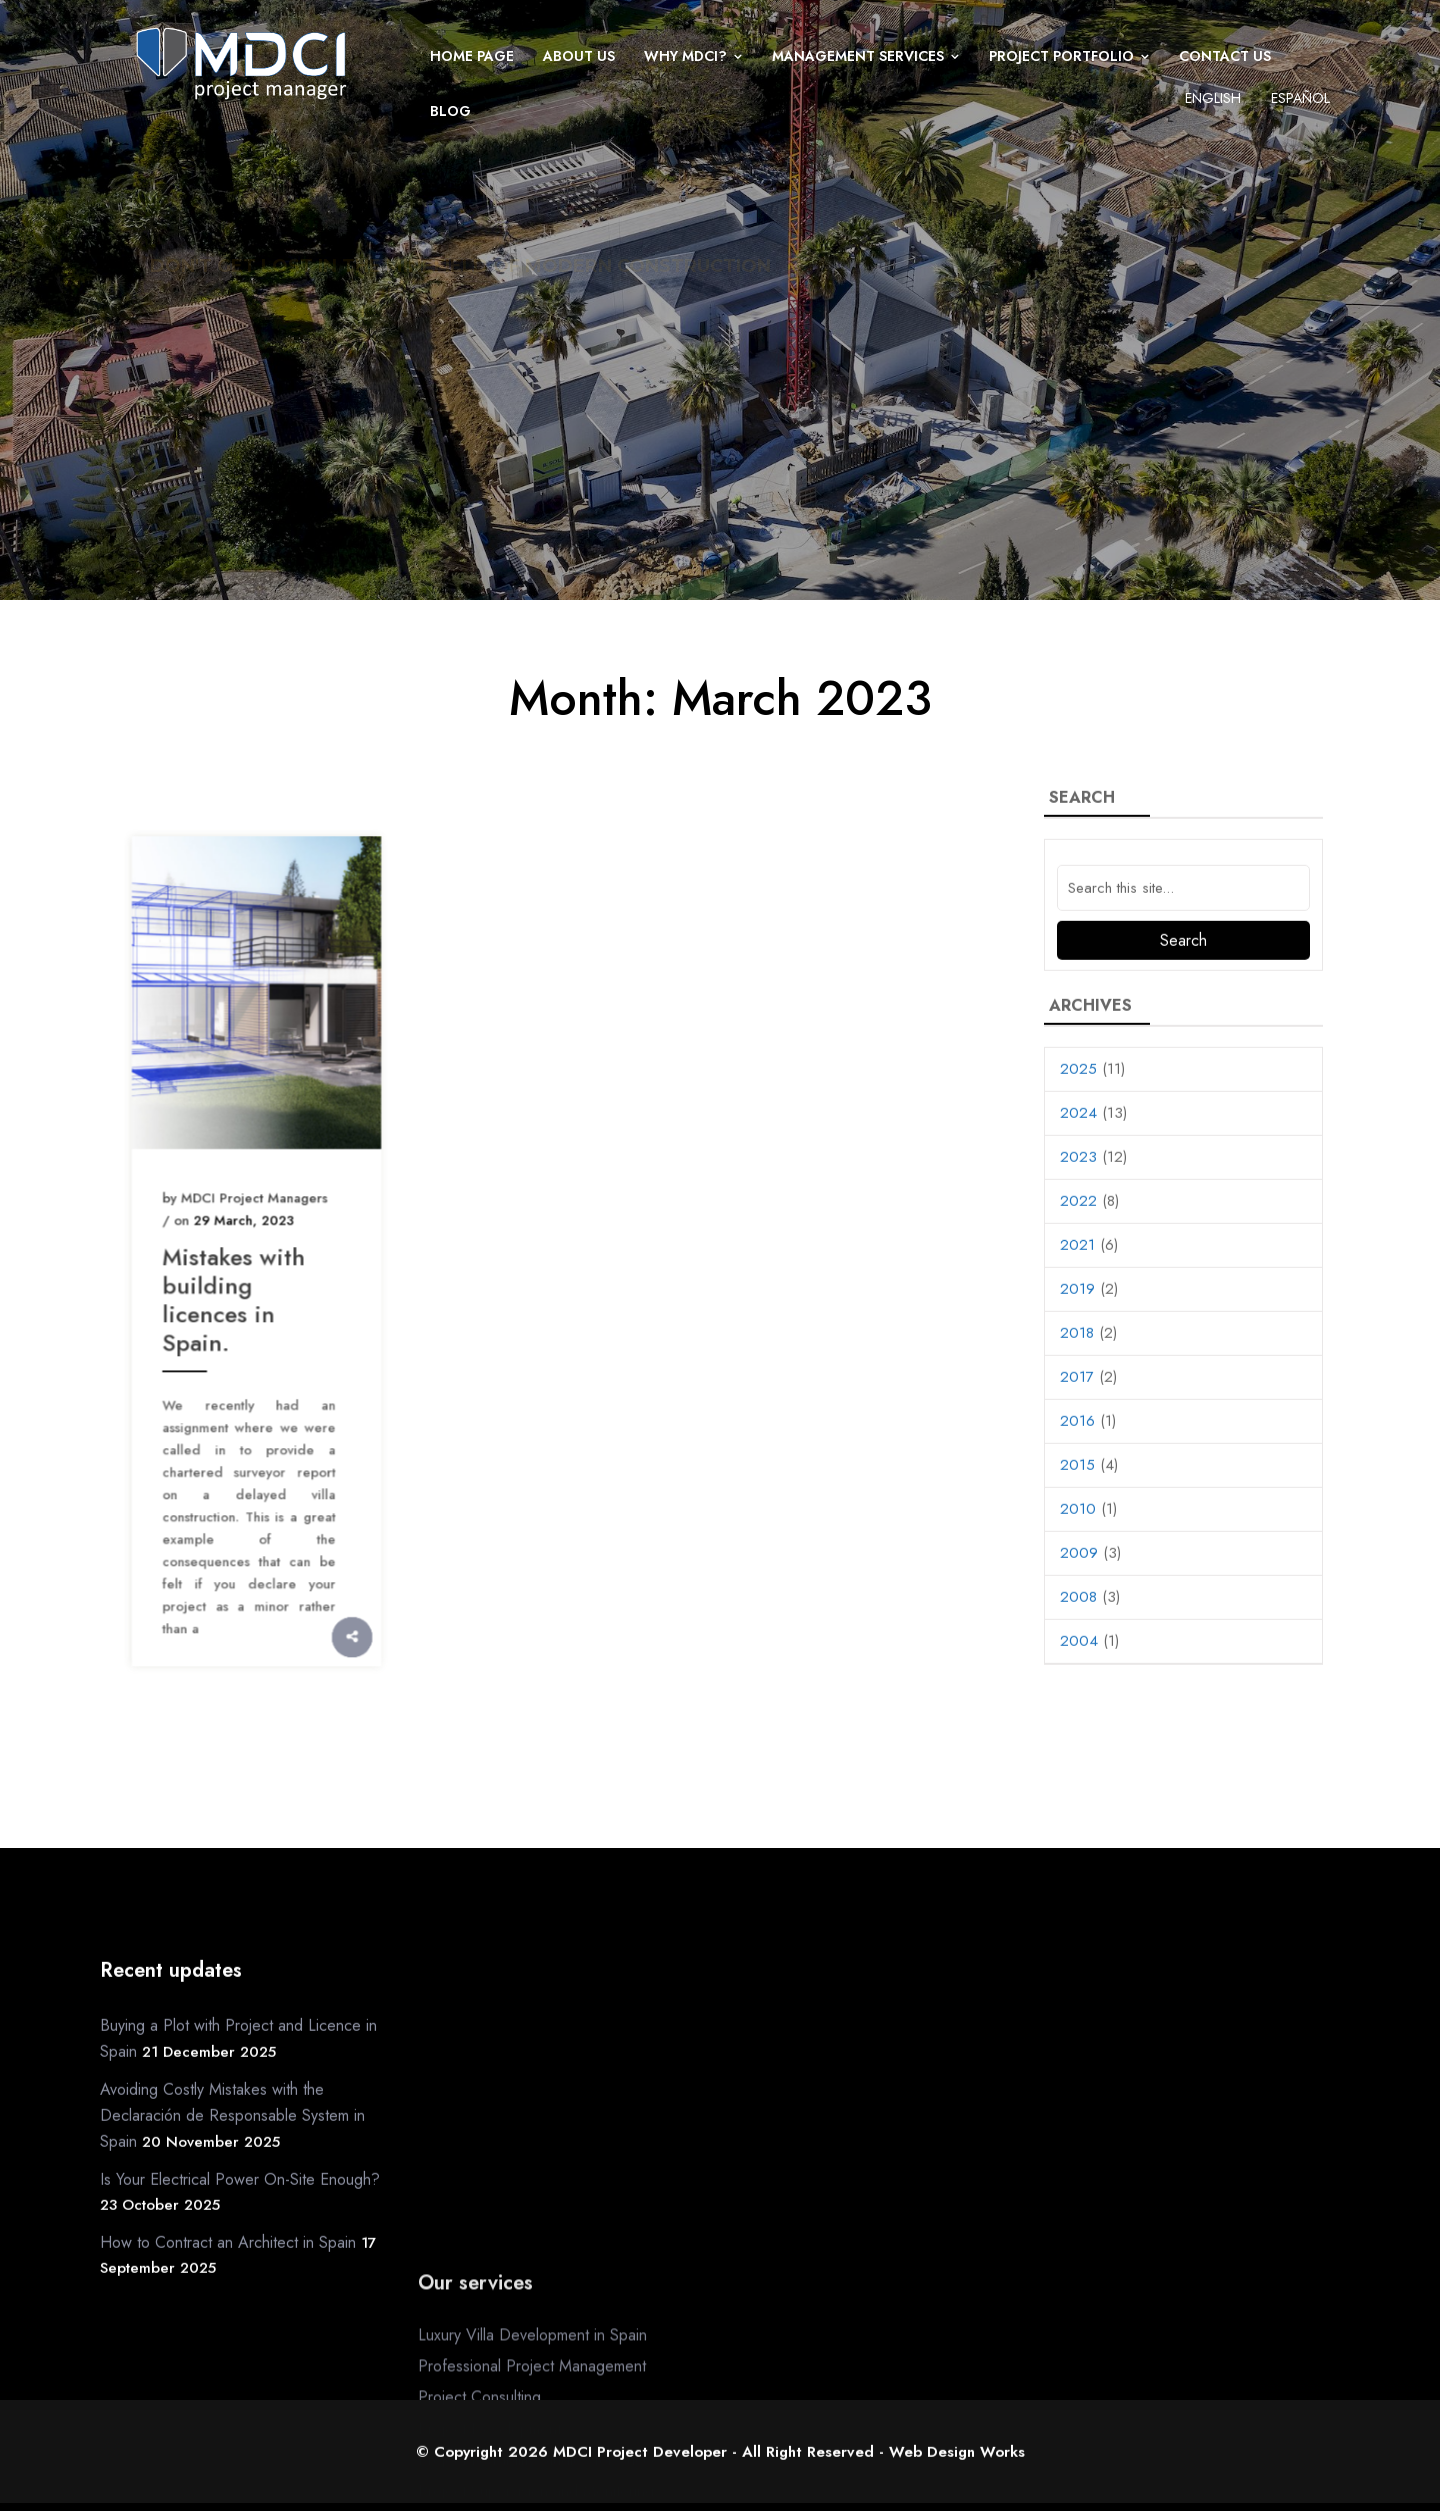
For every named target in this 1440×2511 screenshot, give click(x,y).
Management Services (858, 56)
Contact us (1225, 56)
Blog (450, 111)
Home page (472, 56)
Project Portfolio (1061, 56)
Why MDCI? (685, 56)
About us (579, 56)
